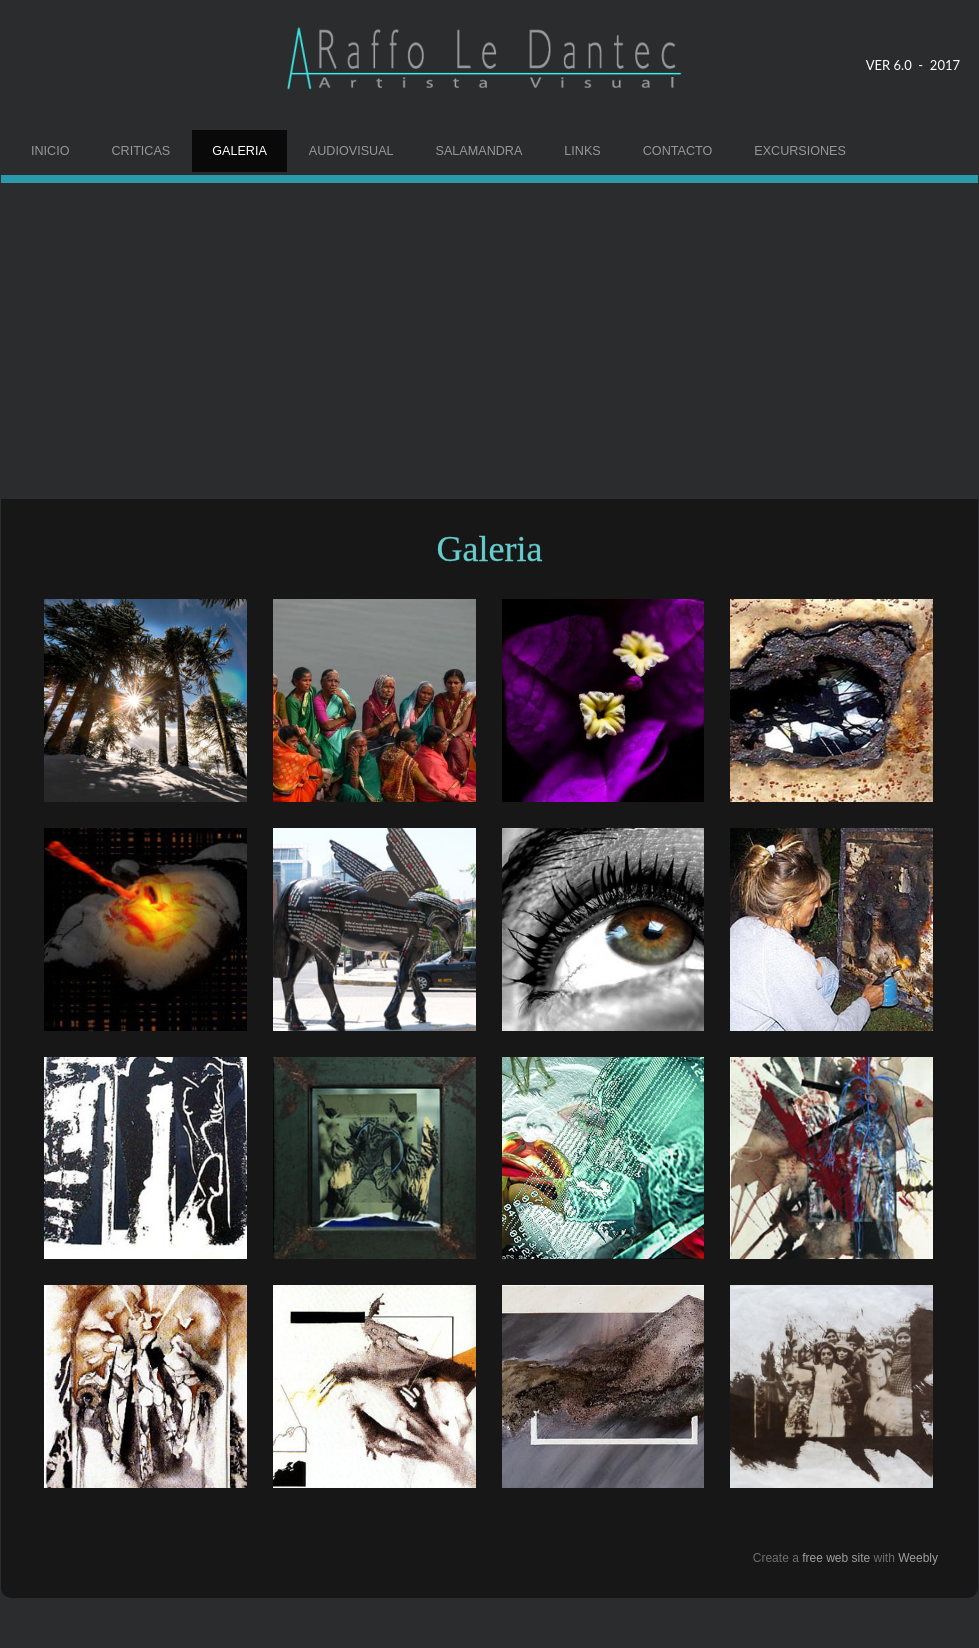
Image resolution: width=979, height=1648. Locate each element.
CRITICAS (140, 151)
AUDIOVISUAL (351, 151)
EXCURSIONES (800, 151)
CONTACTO (678, 151)
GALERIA (239, 151)
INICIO (50, 151)
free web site (836, 1558)
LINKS (582, 151)
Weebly (918, 1558)
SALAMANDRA (479, 151)
